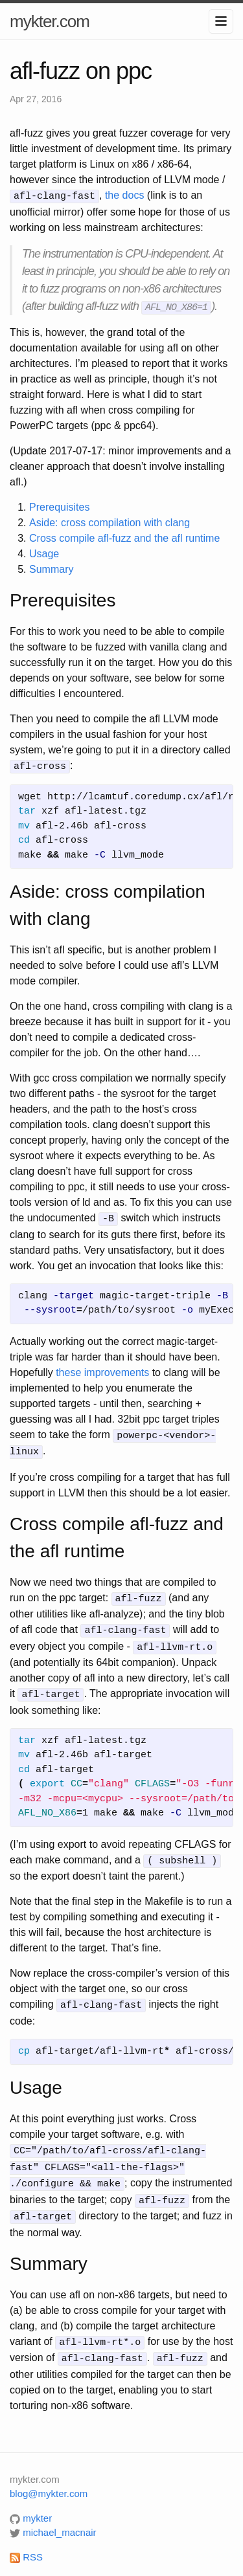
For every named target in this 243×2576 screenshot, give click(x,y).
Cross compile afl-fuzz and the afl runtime (124, 536)
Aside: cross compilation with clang (109, 521)
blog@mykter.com (48, 2476)
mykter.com (49, 21)
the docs (124, 195)
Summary (51, 567)
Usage (44, 552)
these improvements (102, 1369)
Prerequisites (59, 505)
